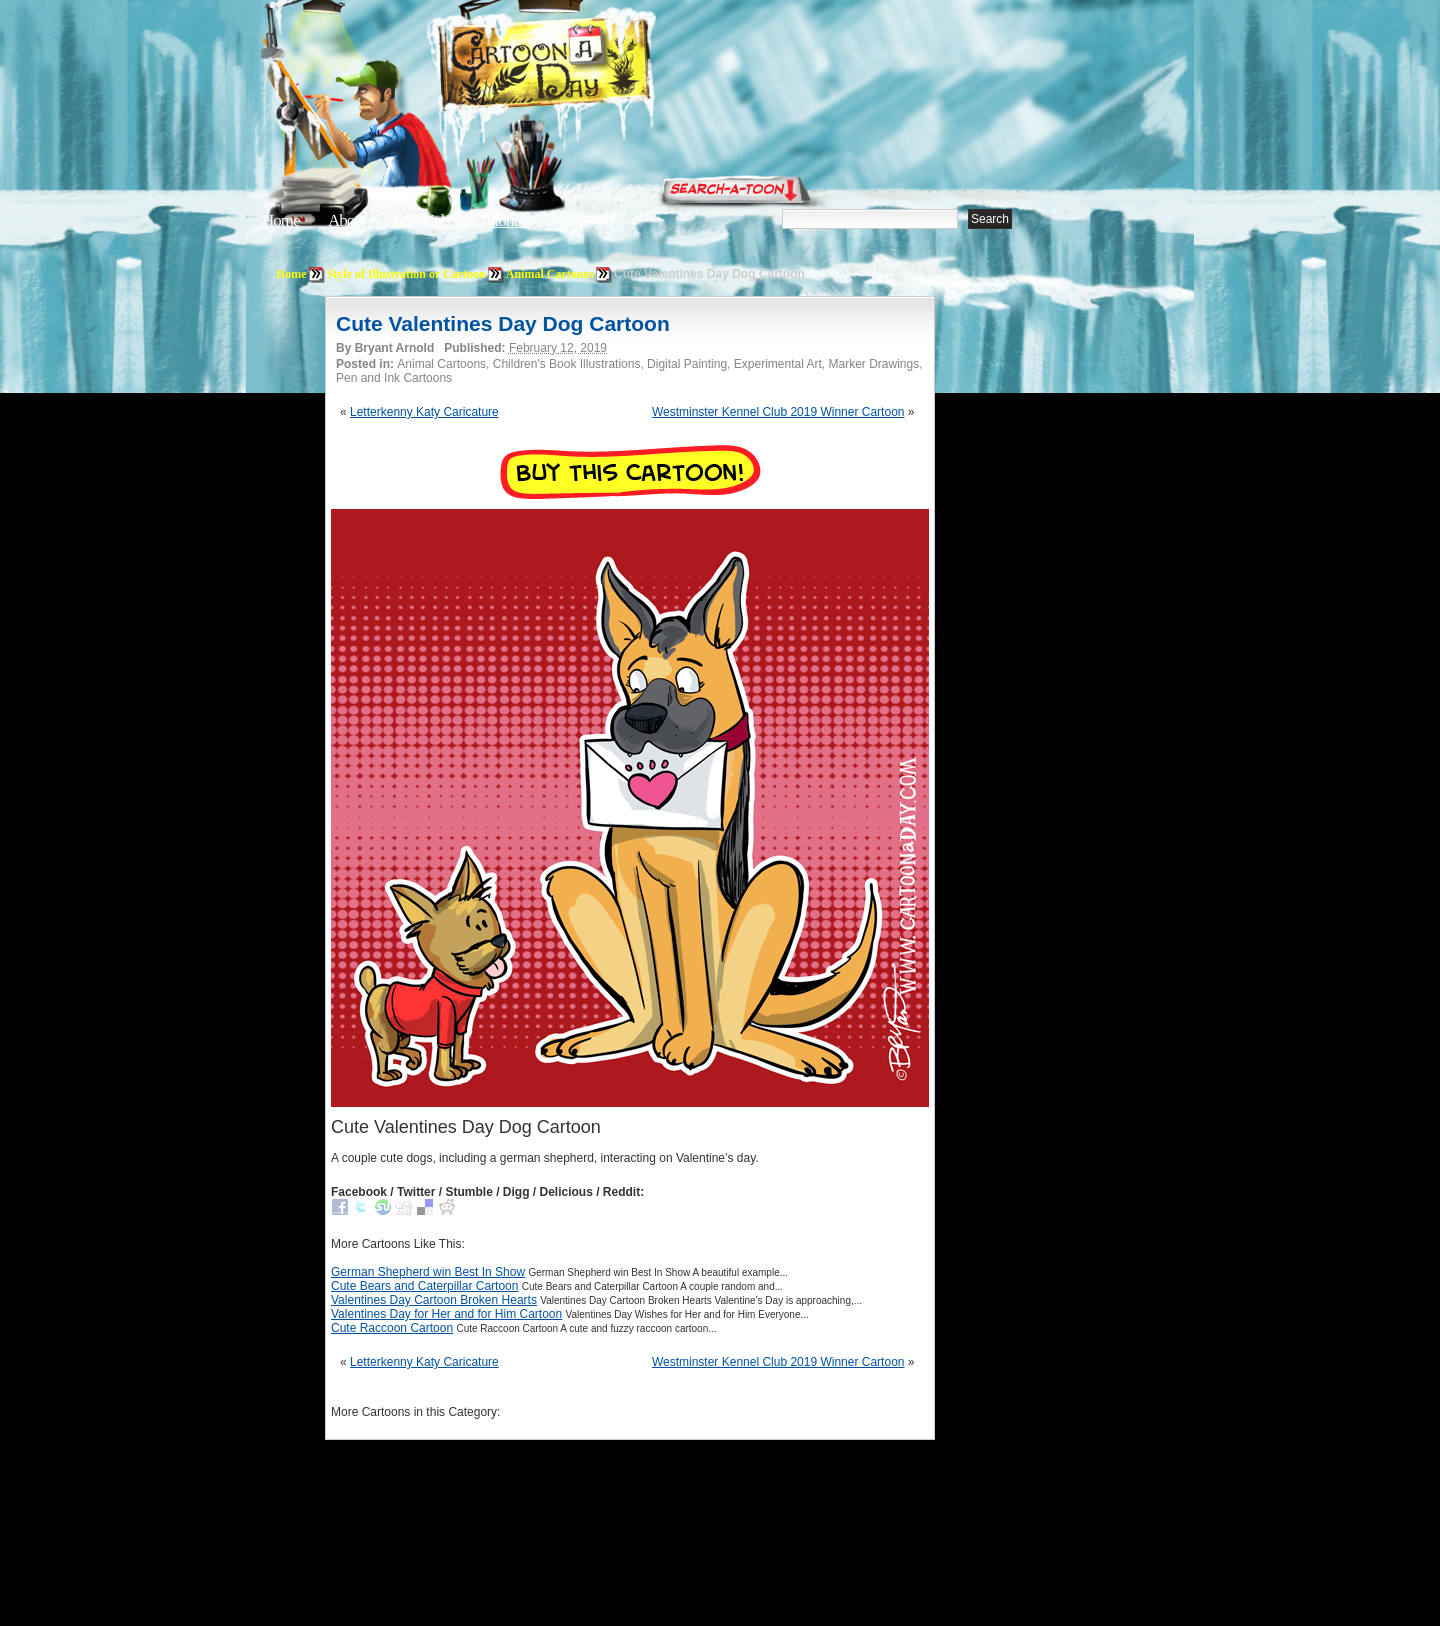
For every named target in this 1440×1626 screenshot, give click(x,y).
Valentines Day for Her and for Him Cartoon (446, 1314)
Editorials (422, 220)
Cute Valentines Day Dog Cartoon (503, 323)
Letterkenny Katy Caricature (424, 412)
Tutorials (504, 220)
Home (281, 220)
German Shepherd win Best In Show (428, 1272)
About (347, 220)
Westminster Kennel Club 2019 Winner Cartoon (778, 412)
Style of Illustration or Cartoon (406, 274)
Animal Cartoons (550, 274)
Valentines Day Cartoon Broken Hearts (434, 1300)
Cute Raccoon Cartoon (392, 1328)
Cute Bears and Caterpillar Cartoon (424, 1286)
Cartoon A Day (594, 66)
